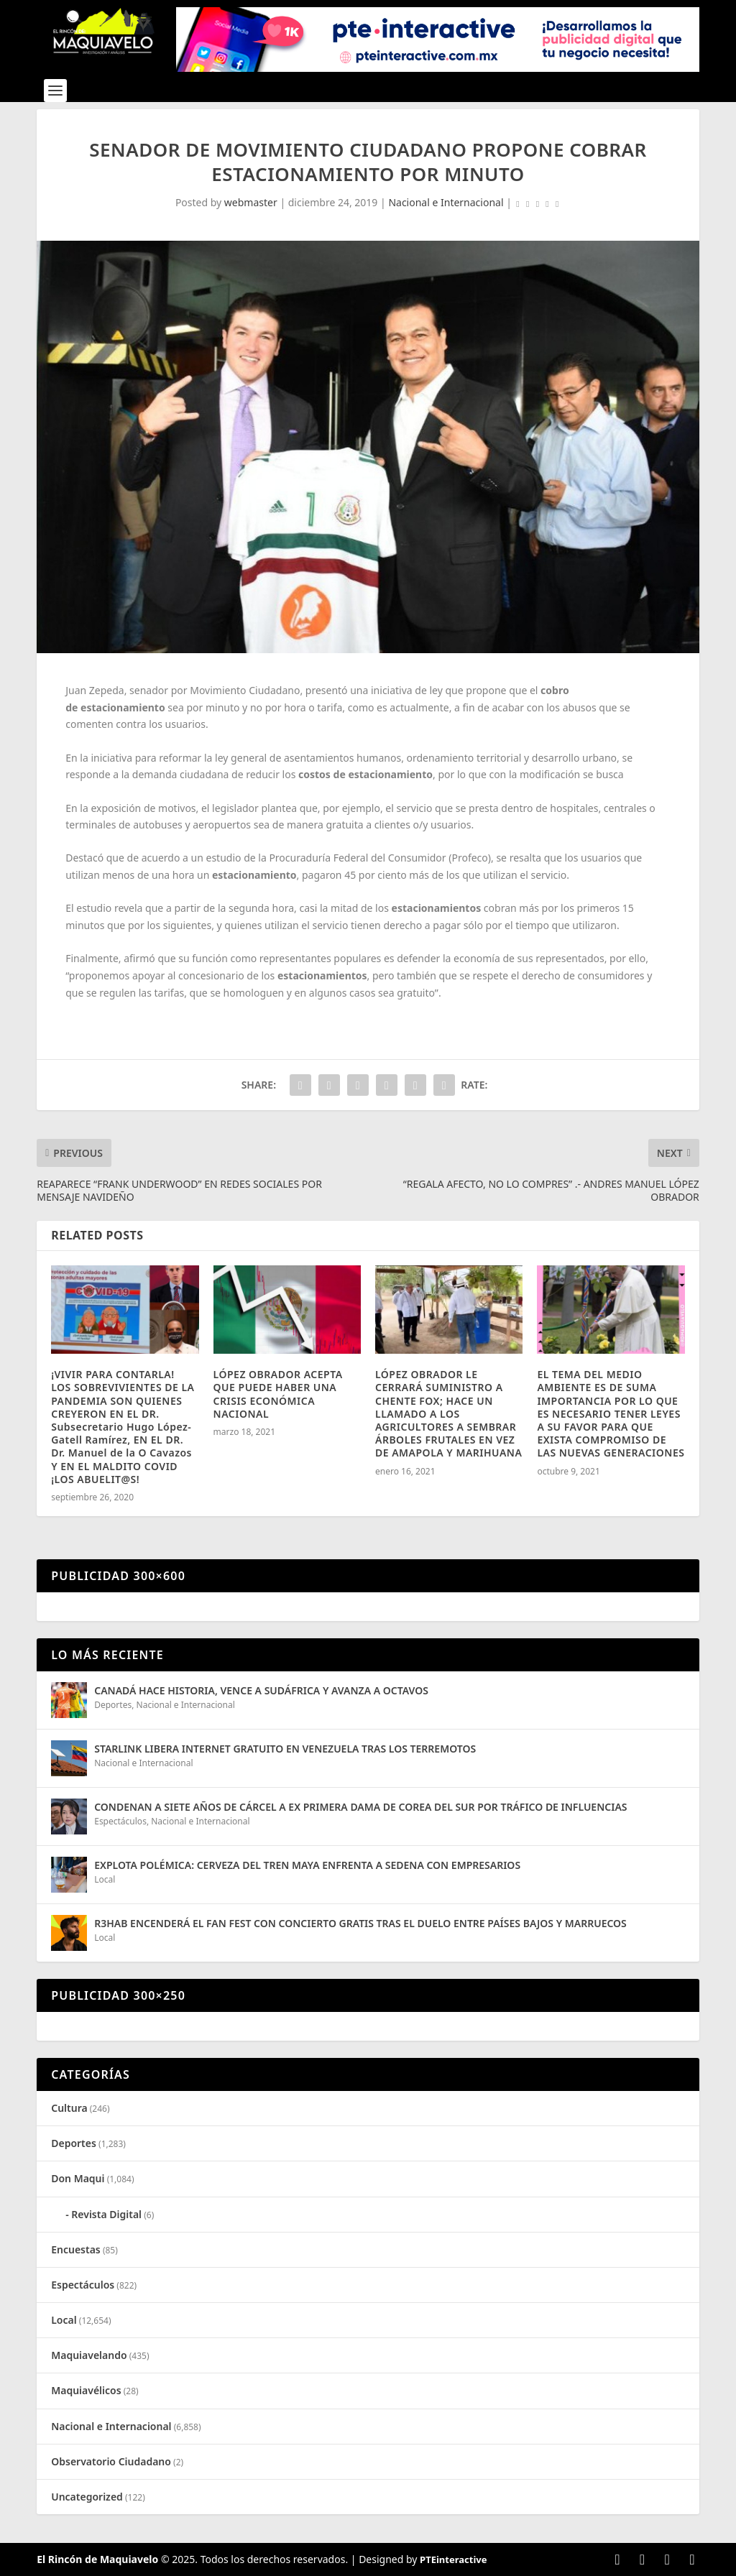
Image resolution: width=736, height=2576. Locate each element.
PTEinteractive (453, 2559)
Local (104, 1879)
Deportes (113, 1705)
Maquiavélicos (86, 2390)
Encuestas (76, 2249)
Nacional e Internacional (445, 202)
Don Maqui (77, 2178)
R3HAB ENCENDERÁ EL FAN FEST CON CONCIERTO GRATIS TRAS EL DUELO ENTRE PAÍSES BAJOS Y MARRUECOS (361, 1923)
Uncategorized (87, 2496)
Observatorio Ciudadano (111, 2461)
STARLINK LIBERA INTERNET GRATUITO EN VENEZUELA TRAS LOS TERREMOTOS (285, 1748)
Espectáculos (120, 1821)
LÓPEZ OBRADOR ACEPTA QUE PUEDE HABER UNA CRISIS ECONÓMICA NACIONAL (278, 1394)
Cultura (69, 2108)
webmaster (250, 202)
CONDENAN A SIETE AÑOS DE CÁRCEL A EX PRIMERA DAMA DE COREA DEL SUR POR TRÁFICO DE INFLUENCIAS (363, 1807)
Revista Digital (106, 2214)
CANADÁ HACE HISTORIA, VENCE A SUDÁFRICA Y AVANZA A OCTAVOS (261, 1690)
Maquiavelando (88, 2355)
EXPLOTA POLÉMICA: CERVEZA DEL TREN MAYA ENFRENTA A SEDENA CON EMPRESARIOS (307, 1865)
